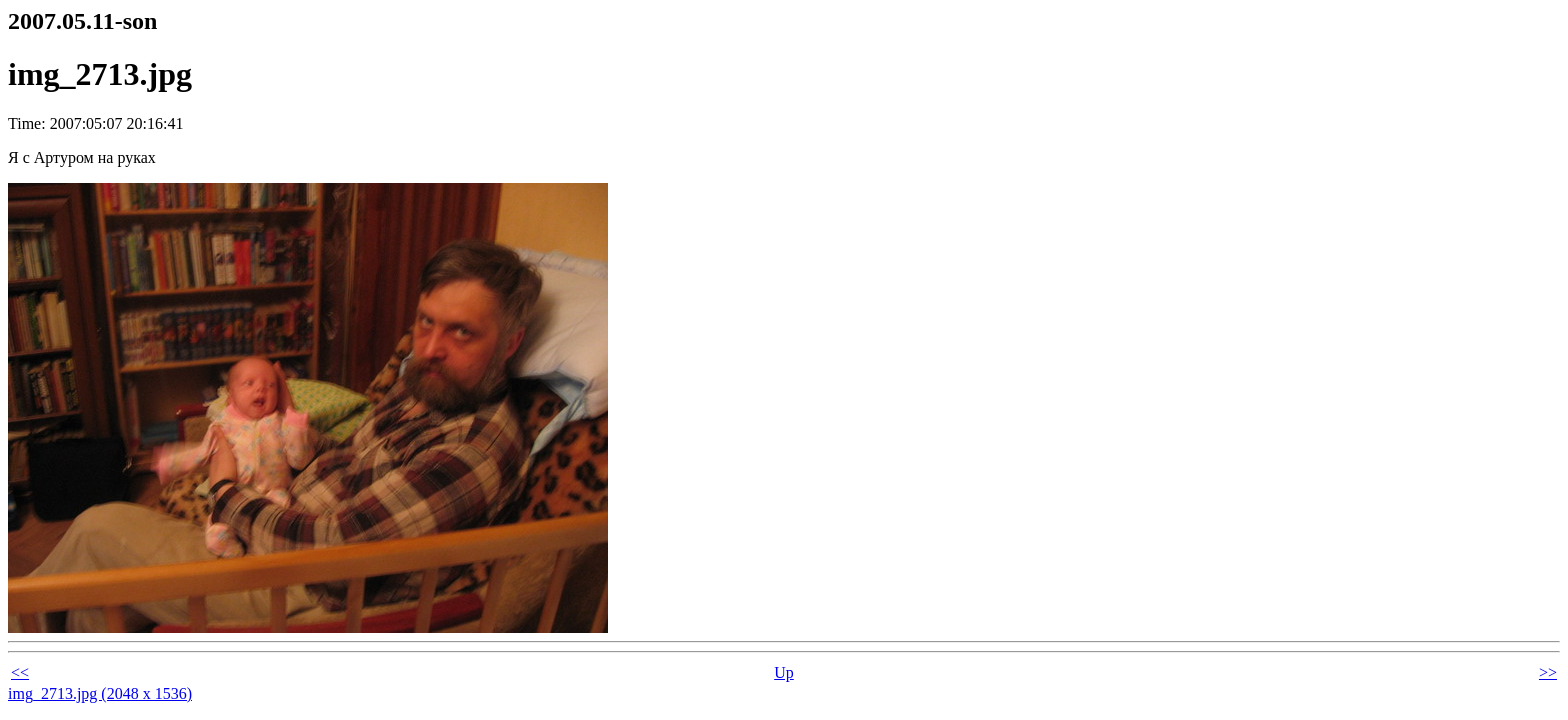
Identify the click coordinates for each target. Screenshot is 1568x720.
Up (784, 672)
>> (1548, 672)
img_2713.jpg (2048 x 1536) (100, 693)
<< (20, 672)
